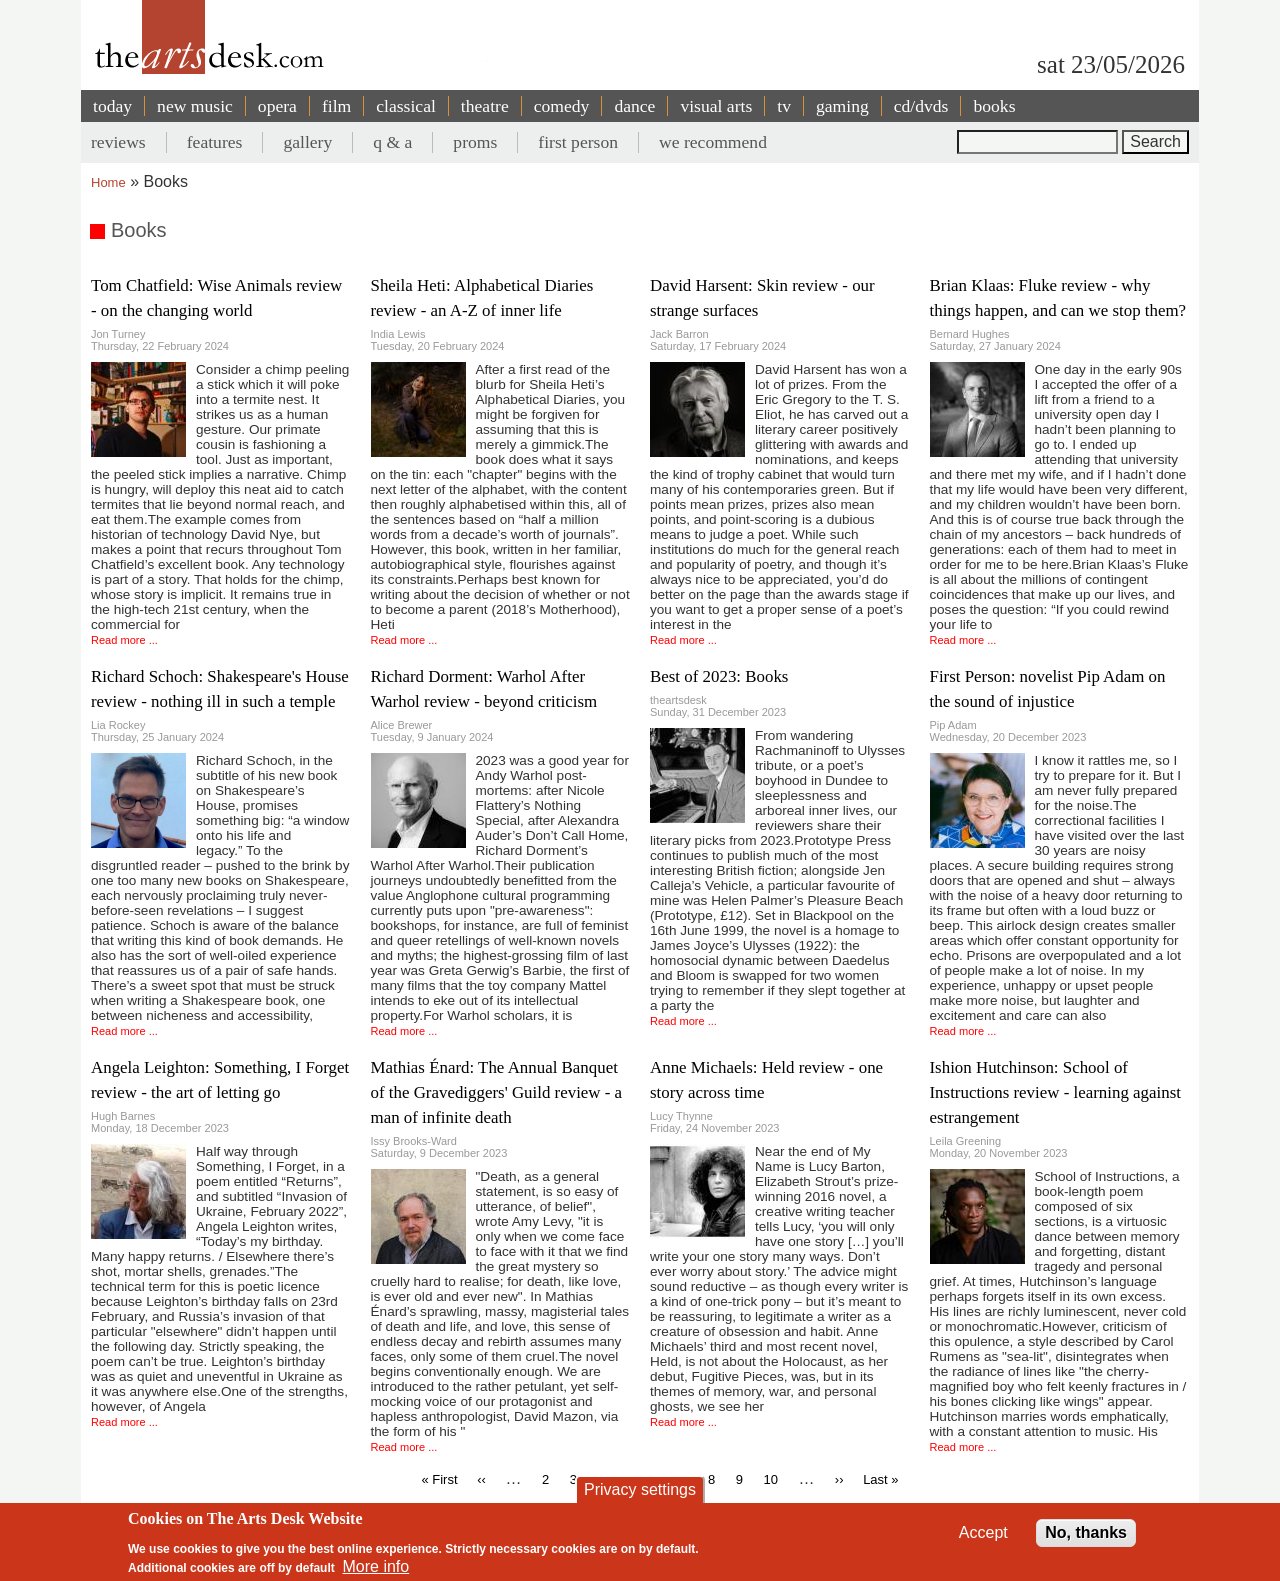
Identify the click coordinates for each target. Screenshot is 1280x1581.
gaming (842, 106)
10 (770, 1479)
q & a (392, 142)
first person (578, 142)
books (994, 106)
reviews (118, 142)
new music (195, 106)
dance (634, 106)
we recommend (713, 142)
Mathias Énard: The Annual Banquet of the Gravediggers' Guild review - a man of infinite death (497, 1092)
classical (406, 106)
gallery (307, 142)
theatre (485, 106)
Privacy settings (640, 1489)
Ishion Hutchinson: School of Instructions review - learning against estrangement (1055, 1092)
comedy (562, 106)
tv (784, 106)
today (112, 106)
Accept (983, 1532)
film (336, 106)
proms (475, 142)
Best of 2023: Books (719, 676)
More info (376, 1567)
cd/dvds (921, 106)
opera (277, 106)
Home (108, 182)
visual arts (716, 106)
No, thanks (1086, 1532)
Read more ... (124, 640)
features (215, 142)
